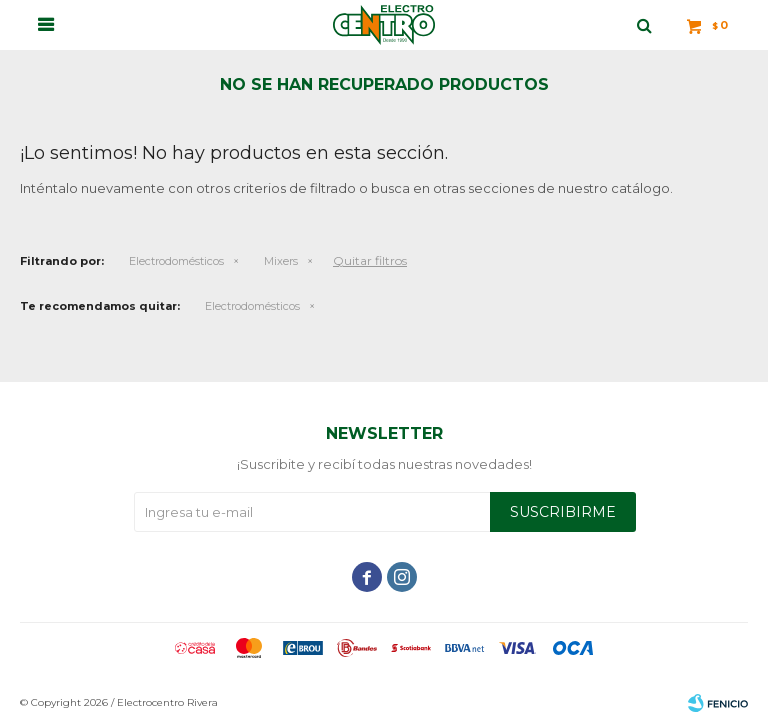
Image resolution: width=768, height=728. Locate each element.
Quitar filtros (370, 260)
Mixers (281, 261)
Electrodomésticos (176, 261)
